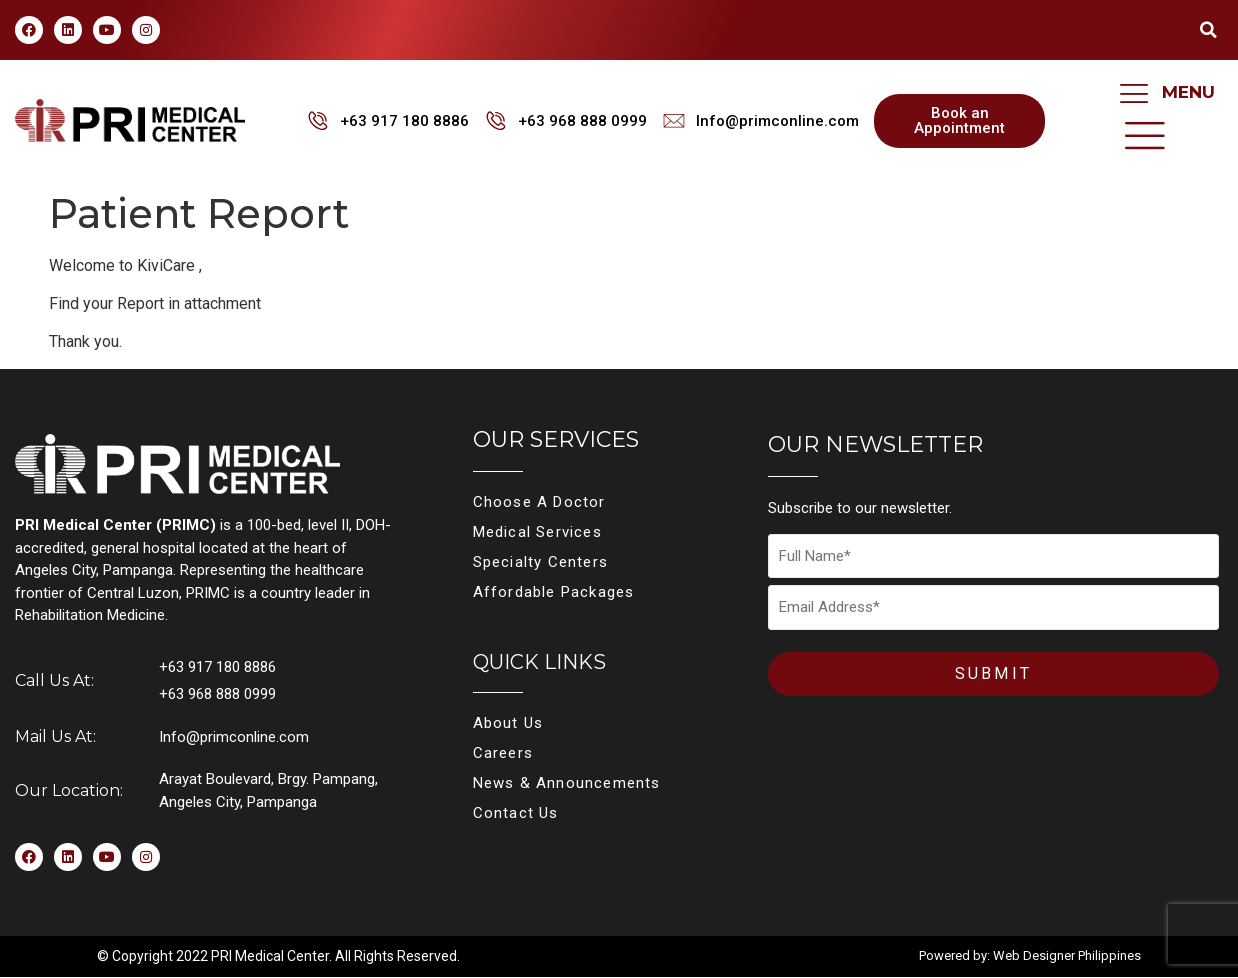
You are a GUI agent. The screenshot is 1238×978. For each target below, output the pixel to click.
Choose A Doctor (539, 502)
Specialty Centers (540, 562)
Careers (503, 753)
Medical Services (537, 532)
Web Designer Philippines (1067, 956)
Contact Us (516, 813)
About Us (508, 723)
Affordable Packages (554, 592)
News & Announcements (567, 783)
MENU (1188, 92)
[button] (1208, 30)
